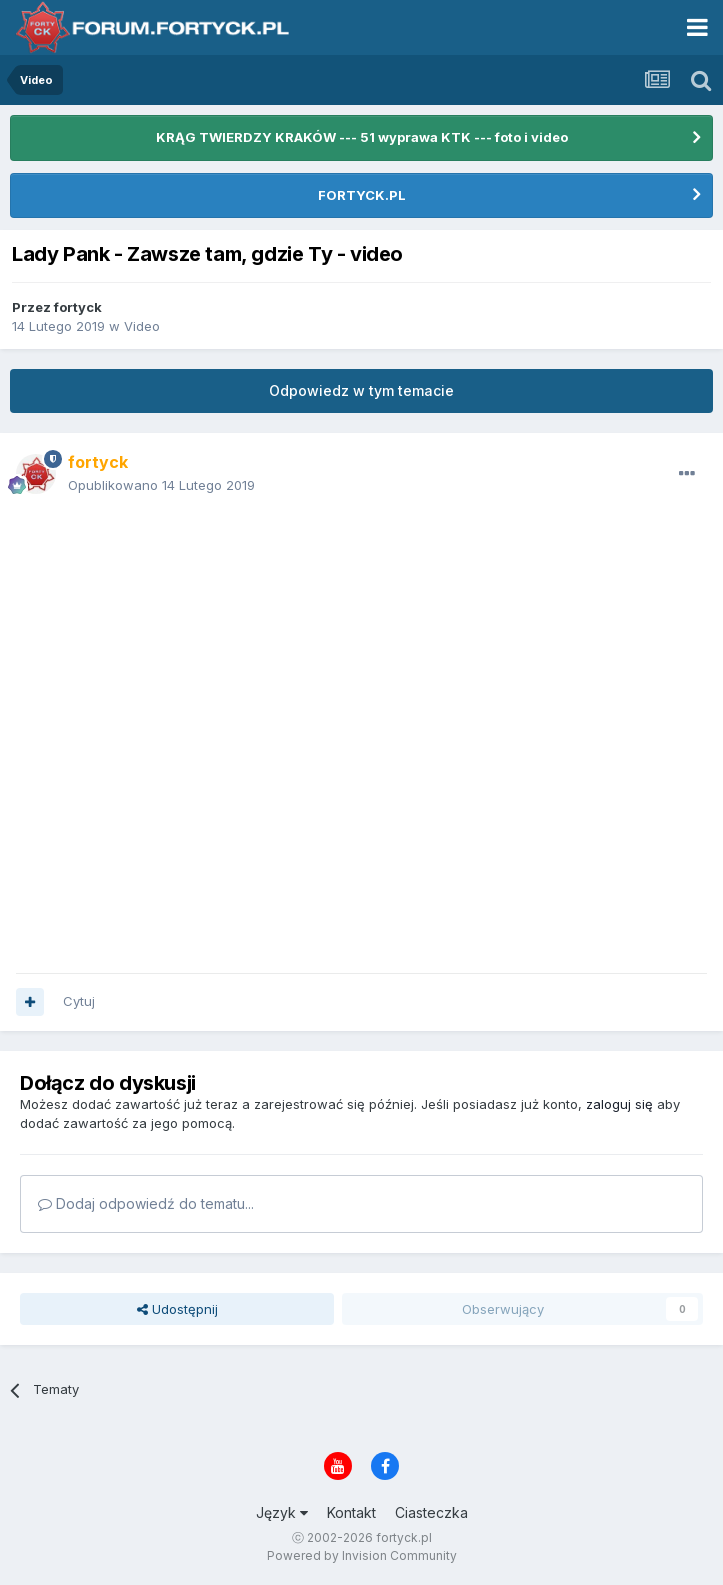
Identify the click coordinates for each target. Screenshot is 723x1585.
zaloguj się (619, 1104)
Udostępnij (177, 1309)
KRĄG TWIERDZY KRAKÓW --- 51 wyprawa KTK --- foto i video (362, 137)
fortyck (78, 307)
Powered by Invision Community (362, 1555)
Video (142, 326)
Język (282, 1512)
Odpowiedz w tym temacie (361, 390)
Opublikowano (161, 485)
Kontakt (351, 1512)
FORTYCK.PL (362, 195)
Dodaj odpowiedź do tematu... (146, 1203)
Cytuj (79, 1001)
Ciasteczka (431, 1512)
